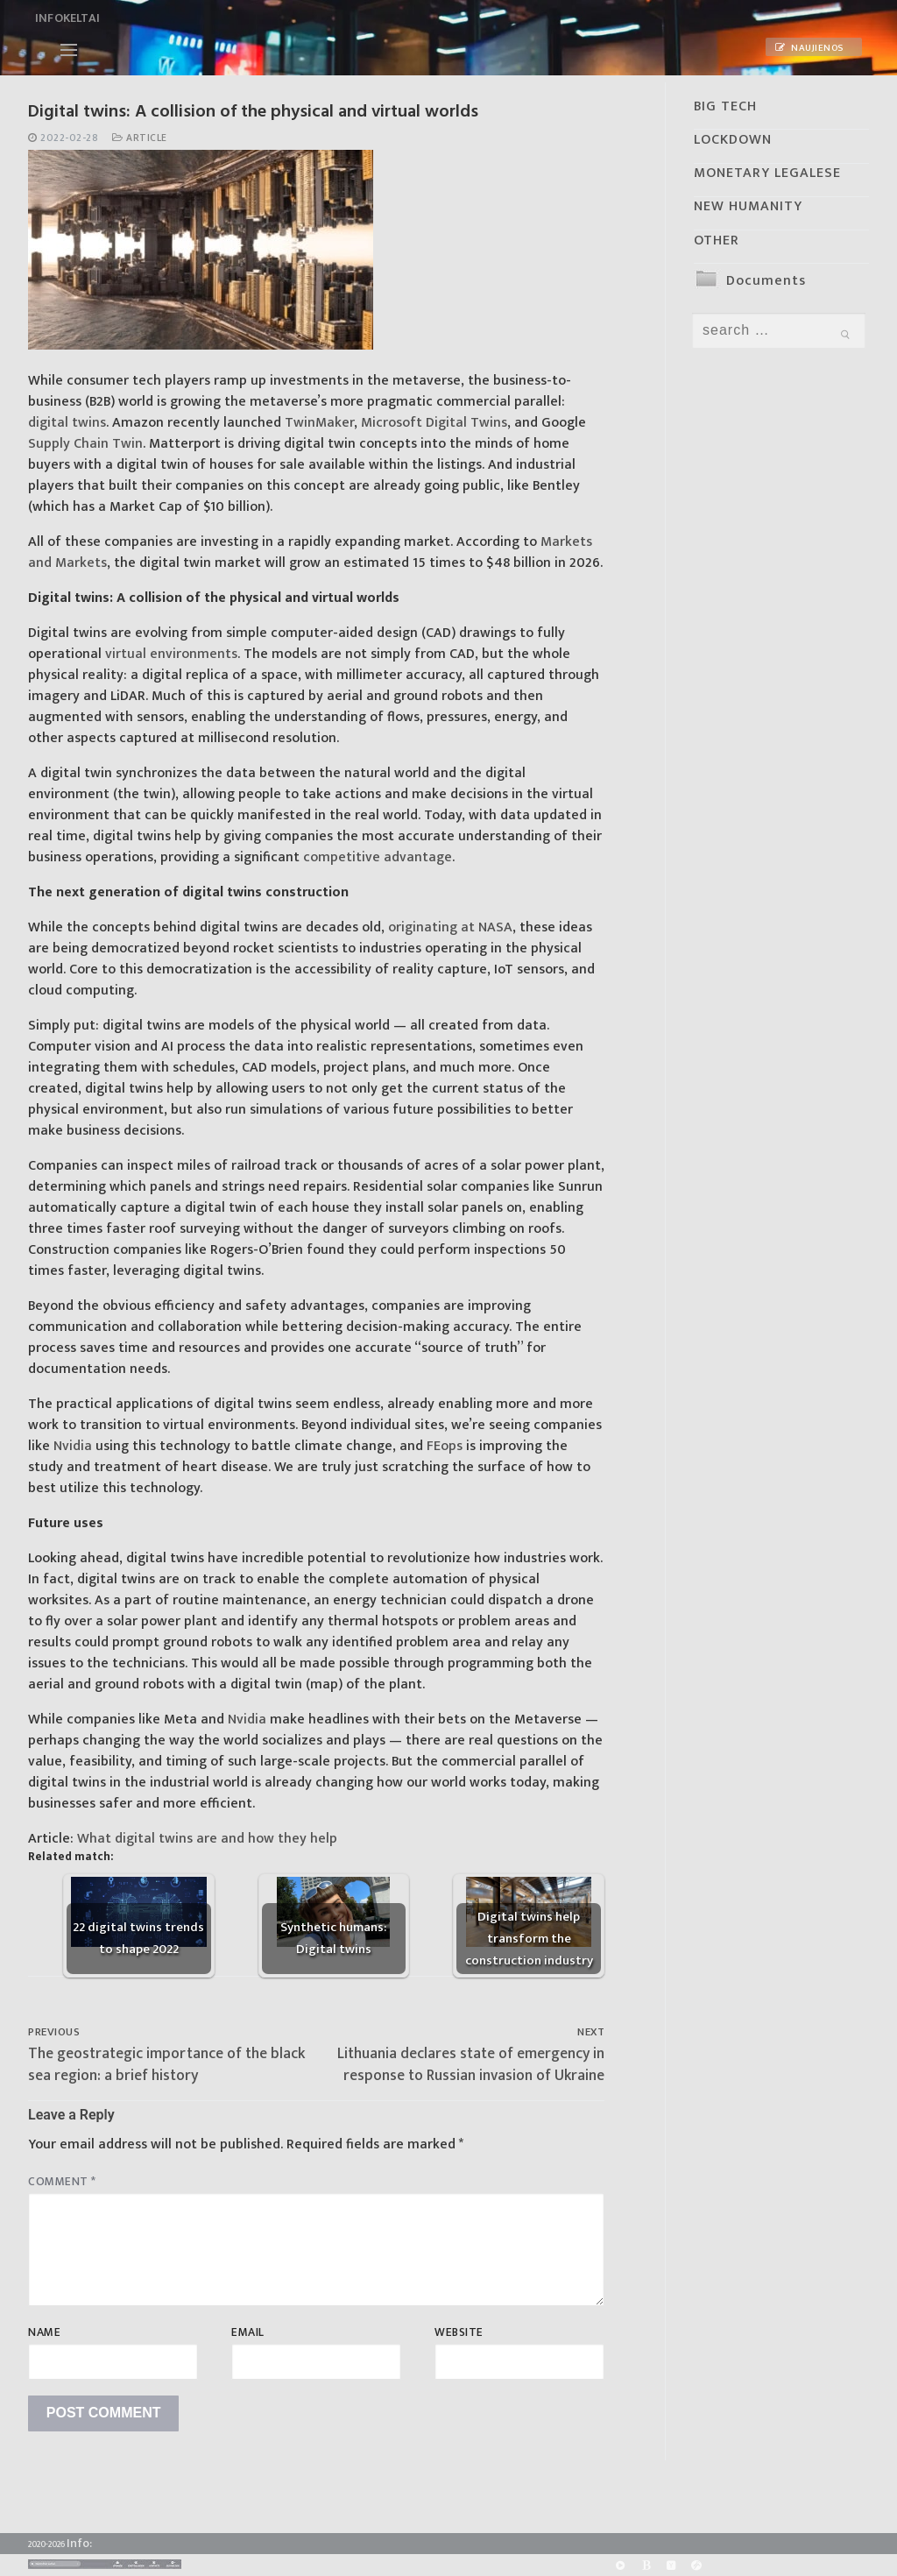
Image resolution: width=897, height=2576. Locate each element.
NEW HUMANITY (748, 206)
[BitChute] (646, 2565)
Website (459, 2332)
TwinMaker (317, 423)
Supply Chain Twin (85, 444)
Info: (79, 2543)
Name (44, 2332)
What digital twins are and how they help (207, 1839)
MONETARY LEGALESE (767, 173)
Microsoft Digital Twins (432, 423)
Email (248, 2332)
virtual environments (171, 654)
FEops (445, 1446)
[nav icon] (68, 50)
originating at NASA (450, 927)
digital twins (67, 423)
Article (139, 138)
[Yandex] (671, 2565)
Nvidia (72, 1446)
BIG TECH (725, 106)
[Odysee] (697, 2565)
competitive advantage (377, 857)
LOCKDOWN (733, 140)
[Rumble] (619, 2565)
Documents (766, 281)
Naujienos (809, 48)
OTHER (716, 240)
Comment (62, 2181)
